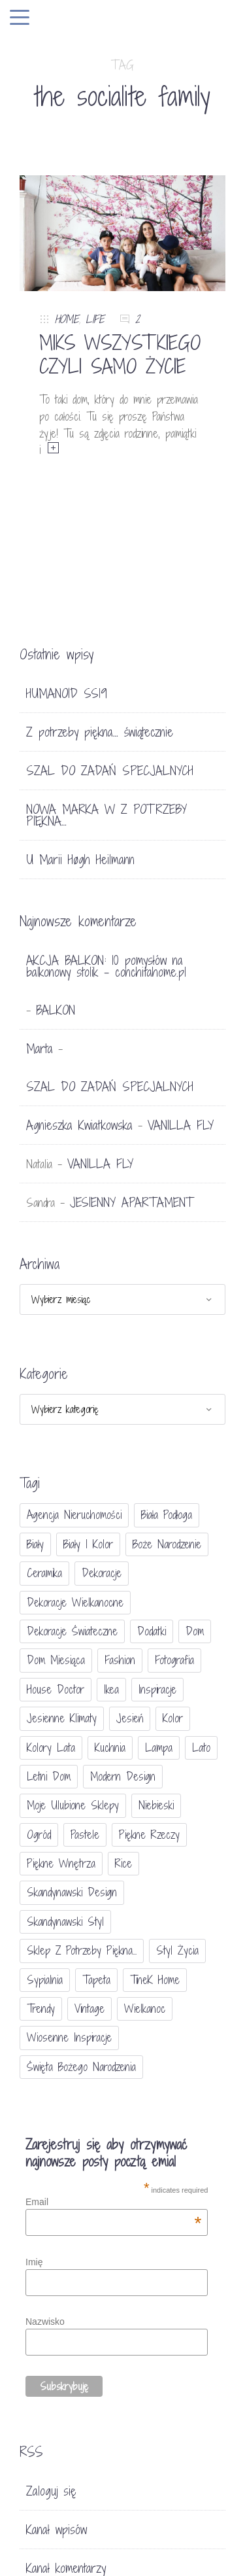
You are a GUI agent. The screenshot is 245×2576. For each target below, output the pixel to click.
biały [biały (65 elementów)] (35, 1544)
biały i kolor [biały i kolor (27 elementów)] (88, 1544)
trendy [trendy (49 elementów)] (41, 2008)
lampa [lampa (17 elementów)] (158, 1747)
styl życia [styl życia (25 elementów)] (177, 1950)
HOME (67, 318)
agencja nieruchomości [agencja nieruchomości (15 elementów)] (74, 1514)
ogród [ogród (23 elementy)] (39, 1834)
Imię (33, 2262)
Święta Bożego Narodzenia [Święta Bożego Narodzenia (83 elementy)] (81, 2066)
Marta (39, 1048)
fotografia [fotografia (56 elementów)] (174, 1659)
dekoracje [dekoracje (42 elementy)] (102, 1572)
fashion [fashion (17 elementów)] (120, 1659)
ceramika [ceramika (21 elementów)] (44, 1572)
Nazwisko (45, 2321)
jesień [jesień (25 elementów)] (129, 1718)
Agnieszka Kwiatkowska (79, 1125)
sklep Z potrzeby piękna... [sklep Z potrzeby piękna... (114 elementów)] (82, 1950)
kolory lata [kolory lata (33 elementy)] (51, 1747)
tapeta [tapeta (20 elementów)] (96, 1979)
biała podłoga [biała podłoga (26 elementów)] (166, 1514)
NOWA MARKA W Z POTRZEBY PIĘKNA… (106, 815)
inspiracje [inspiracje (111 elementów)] (157, 1689)
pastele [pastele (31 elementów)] (85, 1834)
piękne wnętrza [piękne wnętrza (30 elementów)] (61, 1863)
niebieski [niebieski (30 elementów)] (156, 1805)
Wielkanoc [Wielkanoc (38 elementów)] (144, 2008)
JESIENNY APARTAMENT (131, 1202)
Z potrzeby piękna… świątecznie (99, 731)
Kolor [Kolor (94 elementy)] (173, 1718)
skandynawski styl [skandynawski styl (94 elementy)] (65, 1921)
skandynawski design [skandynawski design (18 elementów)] (72, 1892)
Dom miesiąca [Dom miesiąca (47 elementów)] (56, 1659)
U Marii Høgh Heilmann (80, 859)
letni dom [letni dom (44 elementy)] (49, 1776)
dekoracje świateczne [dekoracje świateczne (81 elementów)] (72, 1631)
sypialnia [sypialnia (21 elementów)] (45, 1979)
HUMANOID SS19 (66, 693)
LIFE (95, 318)
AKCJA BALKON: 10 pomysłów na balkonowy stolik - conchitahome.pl (106, 966)
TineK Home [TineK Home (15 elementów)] (155, 1979)
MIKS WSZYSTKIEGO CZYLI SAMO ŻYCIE (120, 354)
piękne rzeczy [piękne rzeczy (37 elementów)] (149, 1834)
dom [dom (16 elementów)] (195, 1631)
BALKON (55, 1009)
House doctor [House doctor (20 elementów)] (55, 1689)
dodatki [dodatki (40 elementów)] (151, 1631)
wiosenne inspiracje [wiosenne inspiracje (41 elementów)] (69, 2037)
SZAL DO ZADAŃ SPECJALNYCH (109, 770)
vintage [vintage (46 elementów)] (89, 2008)
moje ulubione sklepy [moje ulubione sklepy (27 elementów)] (73, 1805)
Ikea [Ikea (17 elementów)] (111, 1689)
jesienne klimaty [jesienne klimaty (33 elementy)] (62, 1718)
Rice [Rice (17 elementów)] (123, 1863)
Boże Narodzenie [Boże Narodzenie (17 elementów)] (167, 1544)
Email (113, 2202)
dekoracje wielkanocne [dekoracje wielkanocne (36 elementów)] (75, 1602)
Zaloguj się (51, 2490)
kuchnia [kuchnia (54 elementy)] (110, 1747)
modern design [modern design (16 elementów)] (122, 1776)
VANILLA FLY (181, 1125)
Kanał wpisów (56, 2529)
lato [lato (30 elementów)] (201, 1747)
